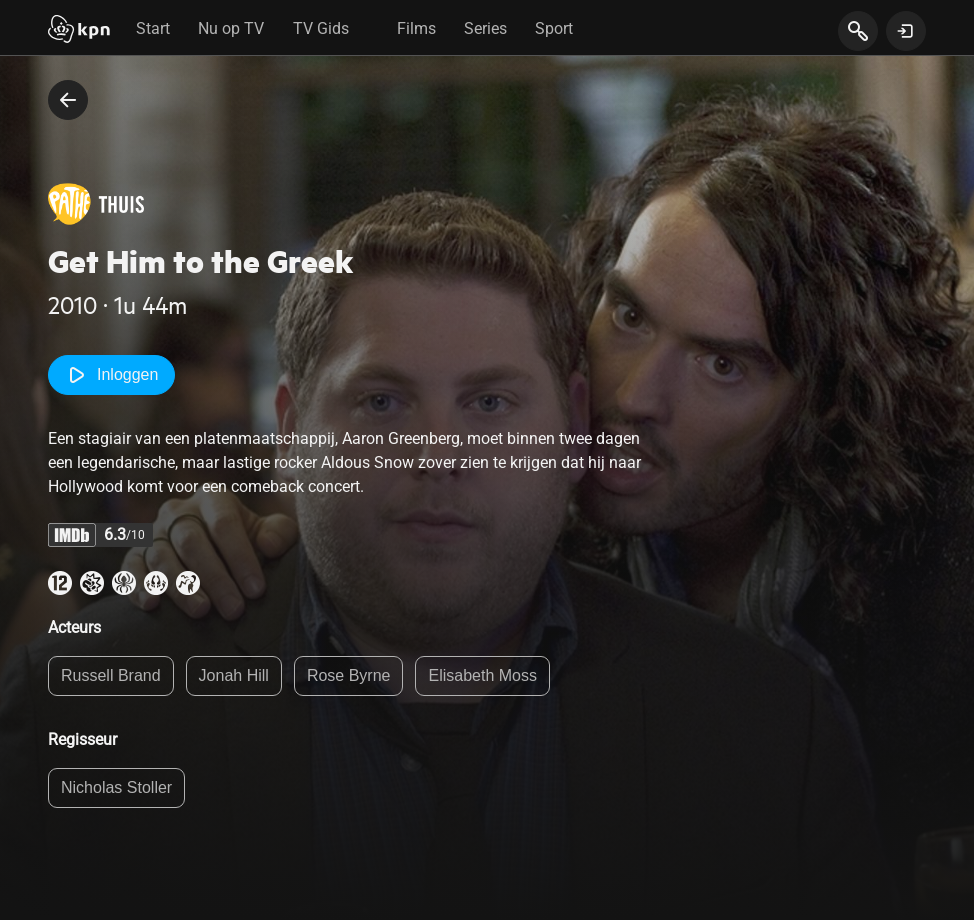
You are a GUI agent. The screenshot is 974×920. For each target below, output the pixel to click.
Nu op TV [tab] (231, 28)
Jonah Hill (234, 675)
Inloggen (111, 375)
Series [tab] (485, 28)
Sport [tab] (554, 28)
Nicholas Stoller (116, 787)
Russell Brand (111, 675)
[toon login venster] (906, 31)
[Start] (79, 31)
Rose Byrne (349, 675)
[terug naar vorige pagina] (68, 100)
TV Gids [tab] (321, 28)
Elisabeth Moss (482, 675)
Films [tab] (416, 28)
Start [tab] (153, 28)
